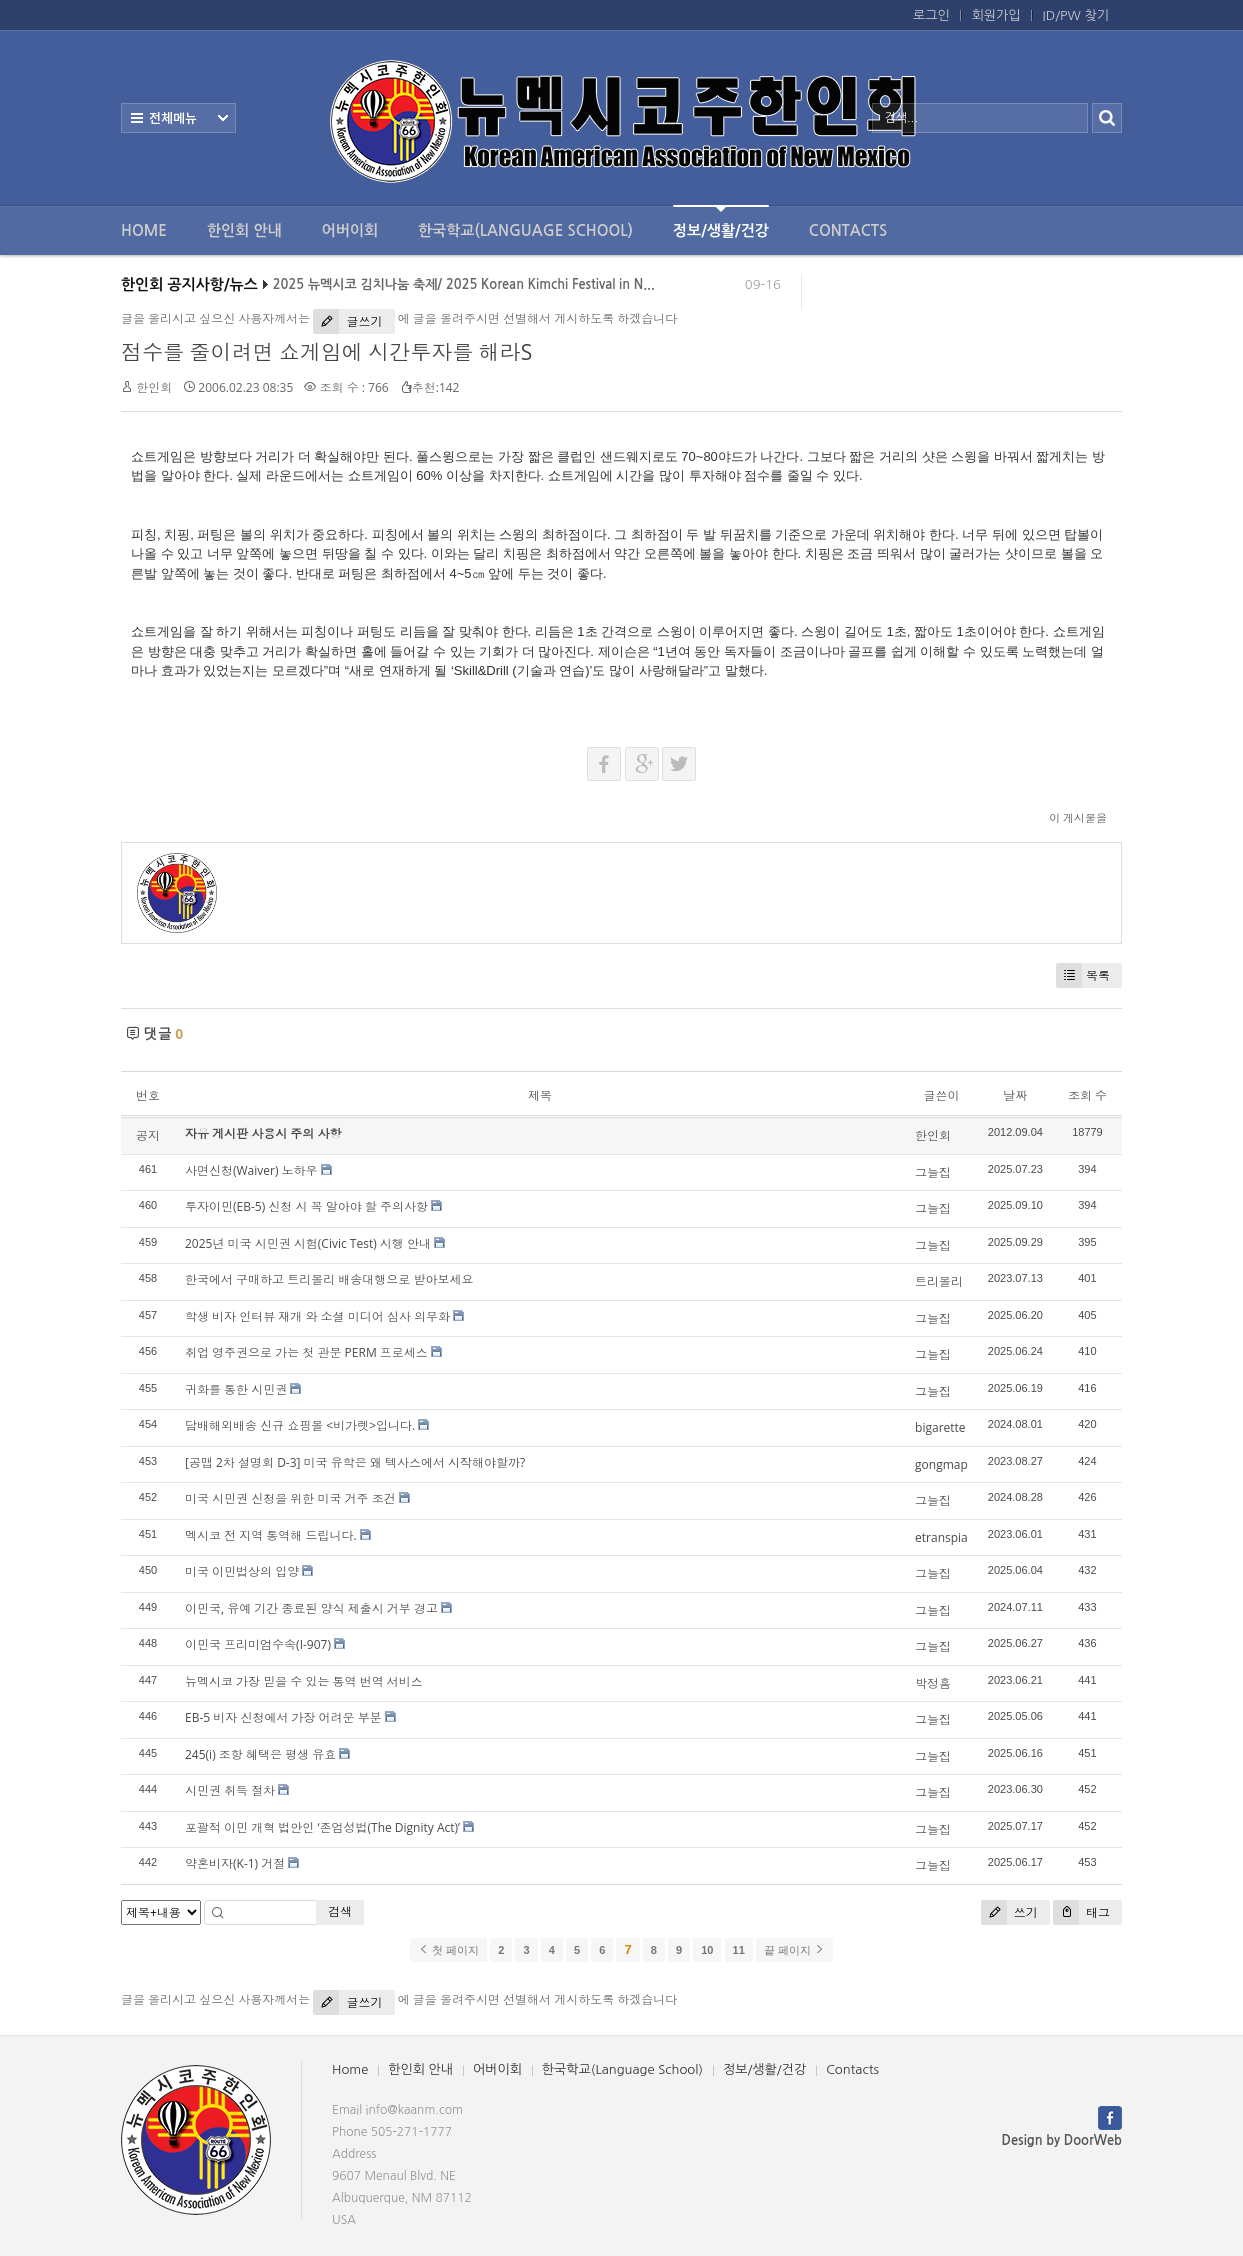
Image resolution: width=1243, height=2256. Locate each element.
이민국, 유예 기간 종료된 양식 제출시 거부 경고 (311, 1608)
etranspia (941, 1537)
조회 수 (1087, 1095)
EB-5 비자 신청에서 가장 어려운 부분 (283, 1717)
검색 (340, 1911)
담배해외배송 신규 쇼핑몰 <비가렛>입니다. (300, 1425)
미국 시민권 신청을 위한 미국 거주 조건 (290, 1498)
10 (707, 1950)
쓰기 (1009, 1912)
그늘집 (933, 1172)
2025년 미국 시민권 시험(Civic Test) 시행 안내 (308, 1243)
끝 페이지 (794, 1950)
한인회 (154, 387)
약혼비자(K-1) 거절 (235, 1863)
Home (144, 230)
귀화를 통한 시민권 (236, 1389)
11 (739, 1950)
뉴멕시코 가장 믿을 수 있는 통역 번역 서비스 (304, 1681)
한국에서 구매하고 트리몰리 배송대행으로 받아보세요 (329, 1279)
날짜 (1015, 1095)
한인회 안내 (244, 230)
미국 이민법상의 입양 (242, 1571)
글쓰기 (347, 321)
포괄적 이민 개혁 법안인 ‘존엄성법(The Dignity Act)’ (322, 1827)
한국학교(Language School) (525, 230)
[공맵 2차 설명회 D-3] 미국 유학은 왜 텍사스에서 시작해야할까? (355, 1462)
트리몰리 (939, 1281)
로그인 (931, 15)
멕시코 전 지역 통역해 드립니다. (271, 1535)
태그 (1081, 1912)
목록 (1083, 975)
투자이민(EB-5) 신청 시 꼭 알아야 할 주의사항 (306, 1206)
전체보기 (178, 118)
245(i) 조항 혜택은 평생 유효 (260, 1754)
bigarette (940, 1427)
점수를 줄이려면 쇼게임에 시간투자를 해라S (326, 352)
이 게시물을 (1078, 817)
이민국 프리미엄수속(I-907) (258, 1644)
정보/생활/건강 (721, 221)
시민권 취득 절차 (230, 1790)
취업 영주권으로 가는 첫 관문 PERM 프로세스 (306, 1352)
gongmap (941, 1464)
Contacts (848, 230)
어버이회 (350, 230)
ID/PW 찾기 (1076, 15)
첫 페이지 (448, 1950)
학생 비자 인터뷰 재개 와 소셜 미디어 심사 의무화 (317, 1316)
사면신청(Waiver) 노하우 (251, 1170)
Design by (1062, 2140)
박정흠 (933, 1683)
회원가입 (996, 15)
